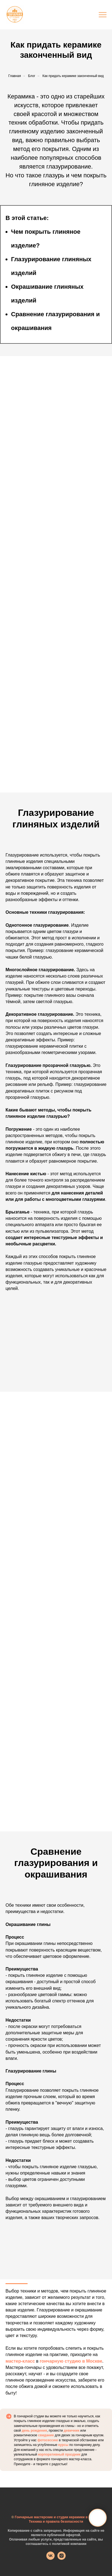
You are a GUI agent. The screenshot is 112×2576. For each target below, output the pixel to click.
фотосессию (48, 2440)
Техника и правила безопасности (56, 2521)
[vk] (50, 2558)
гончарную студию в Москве (71, 2361)
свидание (46, 2435)
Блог (31, 76)
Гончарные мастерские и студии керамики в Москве (58, 2517)
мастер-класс (20, 2361)
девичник (71, 2430)
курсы (63, 2445)
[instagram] (61, 2558)
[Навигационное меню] (102, 15)
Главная (14, 76)
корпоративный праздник (59, 2454)
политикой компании (69, 2544)
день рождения (34, 2430)
